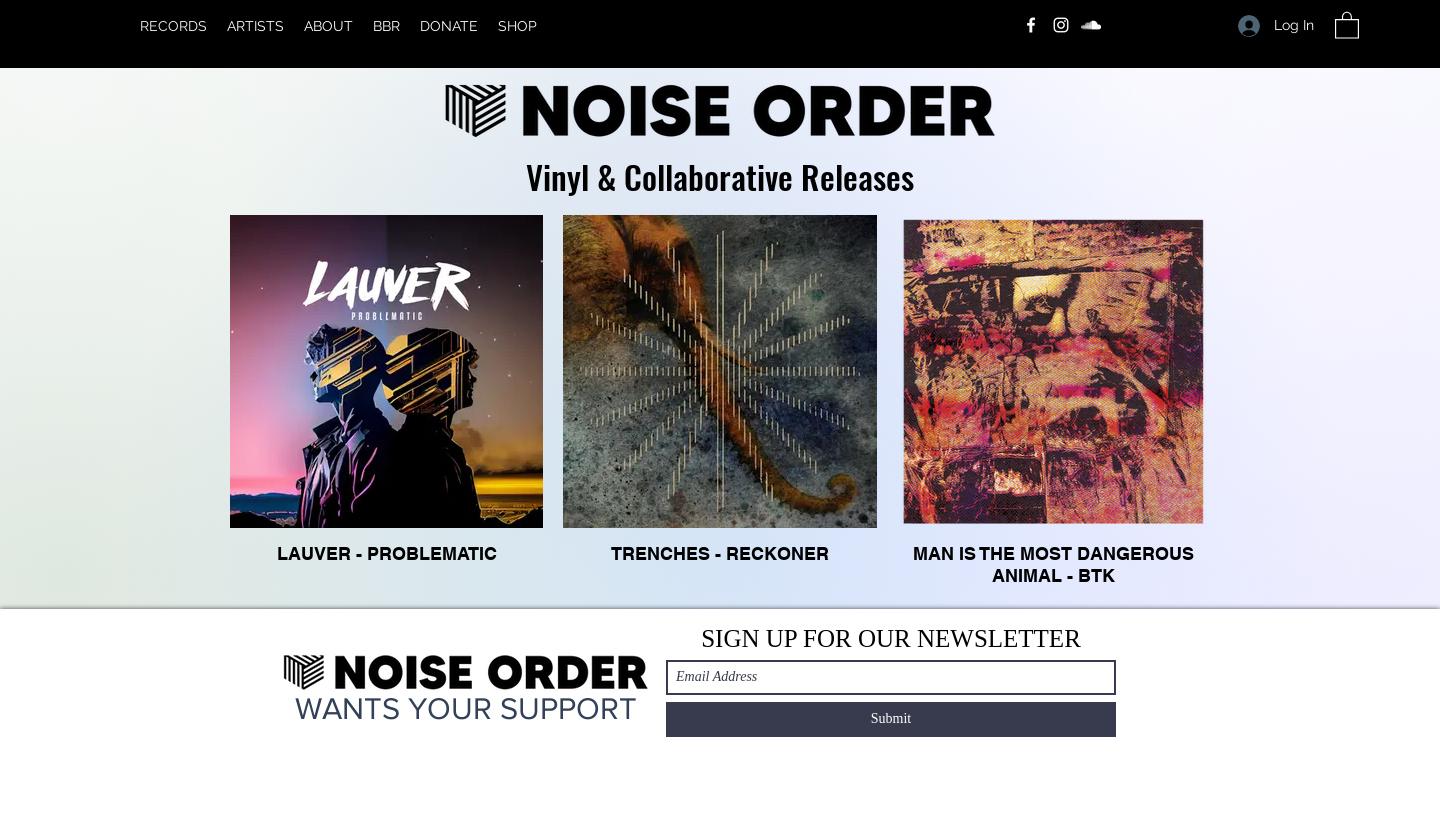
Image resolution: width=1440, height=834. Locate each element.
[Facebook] (1031, 25)
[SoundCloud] (1091, 25)
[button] (1347, 24)
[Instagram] (1061, 25)
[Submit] (891, 719)
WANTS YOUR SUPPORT (466, 708)
